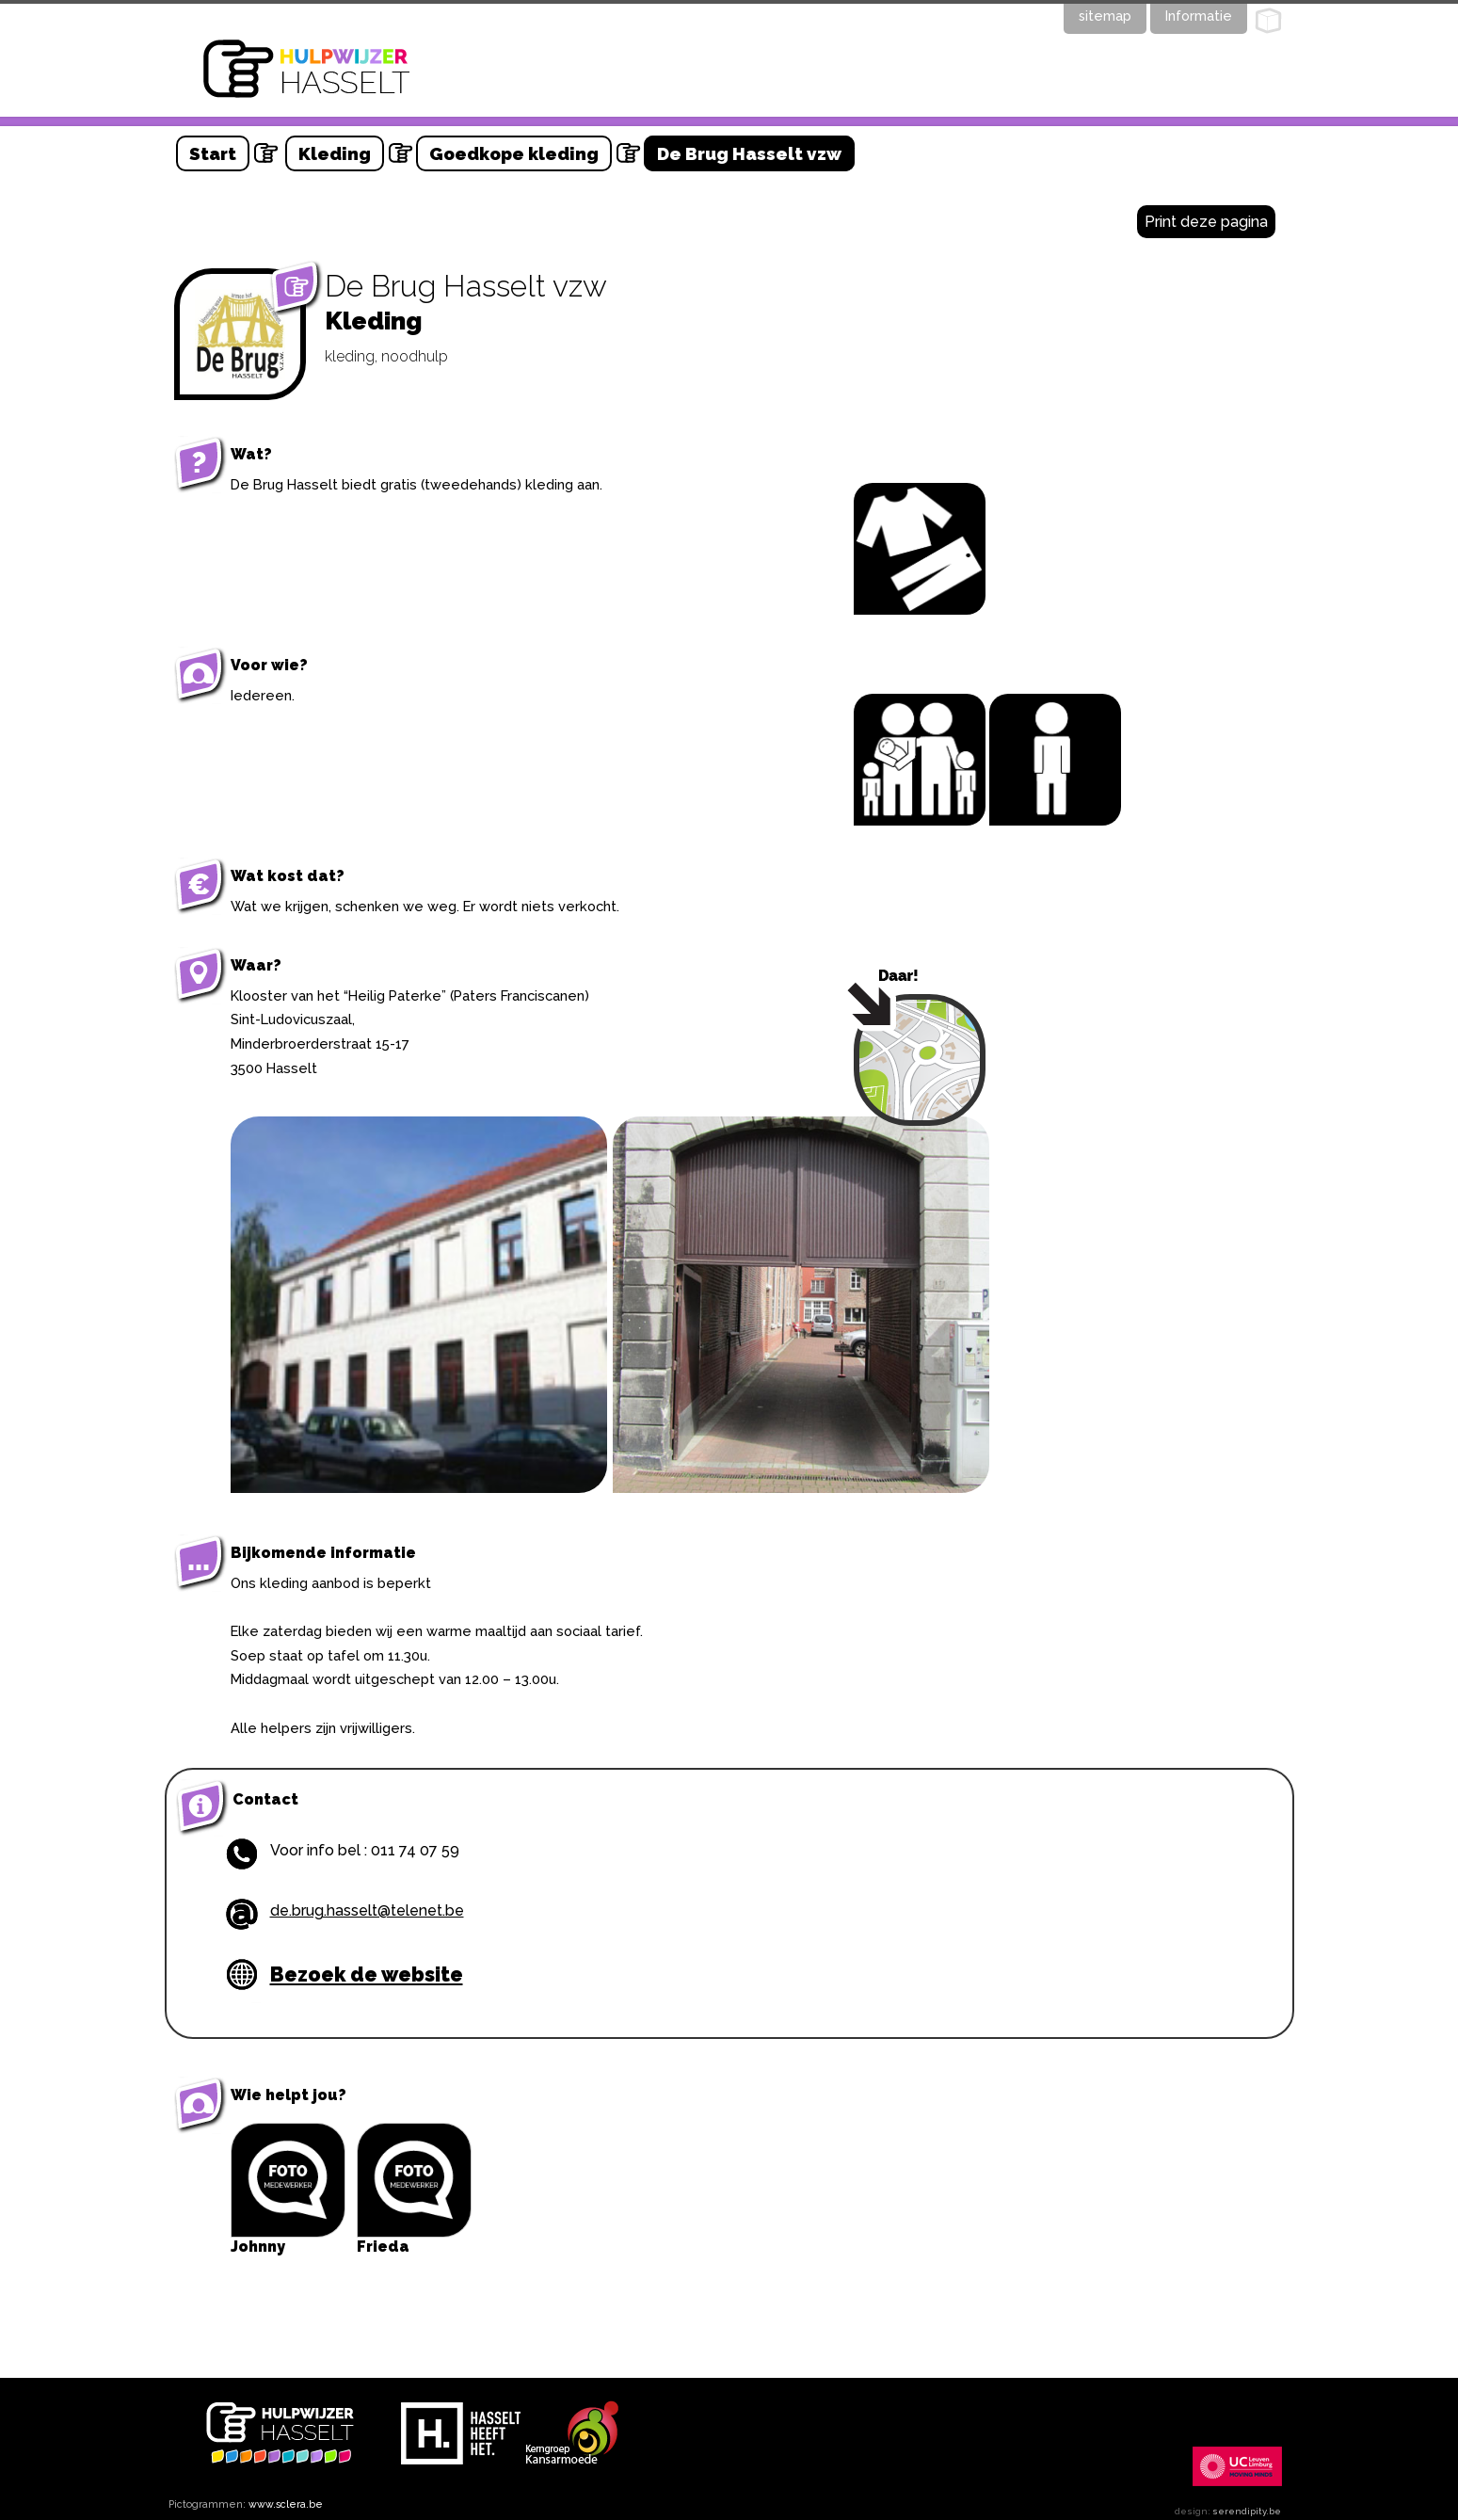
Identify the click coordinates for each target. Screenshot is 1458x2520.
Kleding (334, 153)
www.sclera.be (285, 2504)
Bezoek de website (366, 1974)
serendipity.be (1246, 2511)
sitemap (1105, 16)
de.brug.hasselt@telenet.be (367, 1910)
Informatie (1198, 16)
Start (212, 153)
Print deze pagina (1206, 222)
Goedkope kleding (514, 153)
